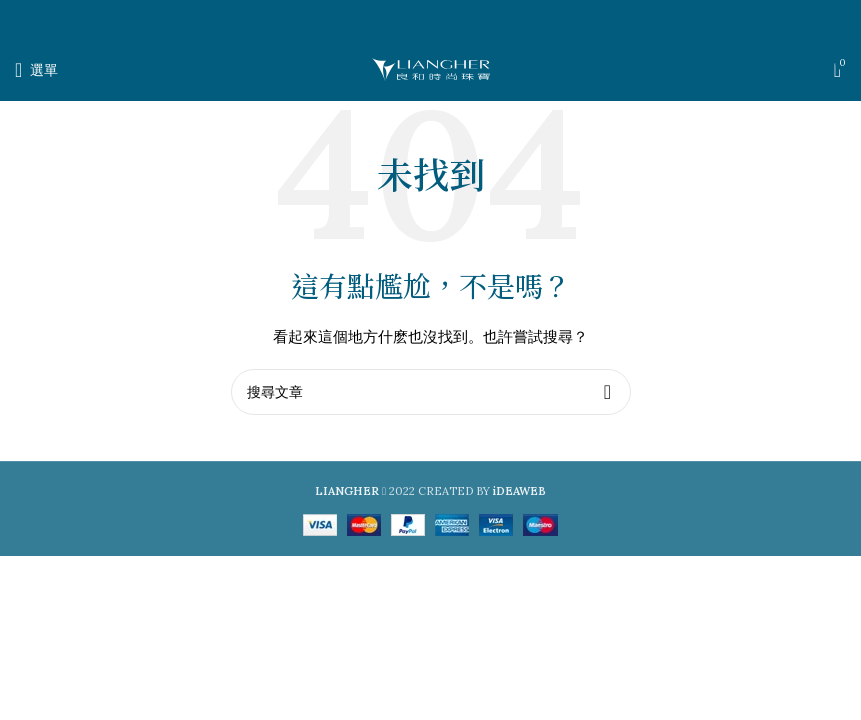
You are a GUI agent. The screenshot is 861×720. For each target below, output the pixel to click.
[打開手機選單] (36, 70)
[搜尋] (431, 392)
